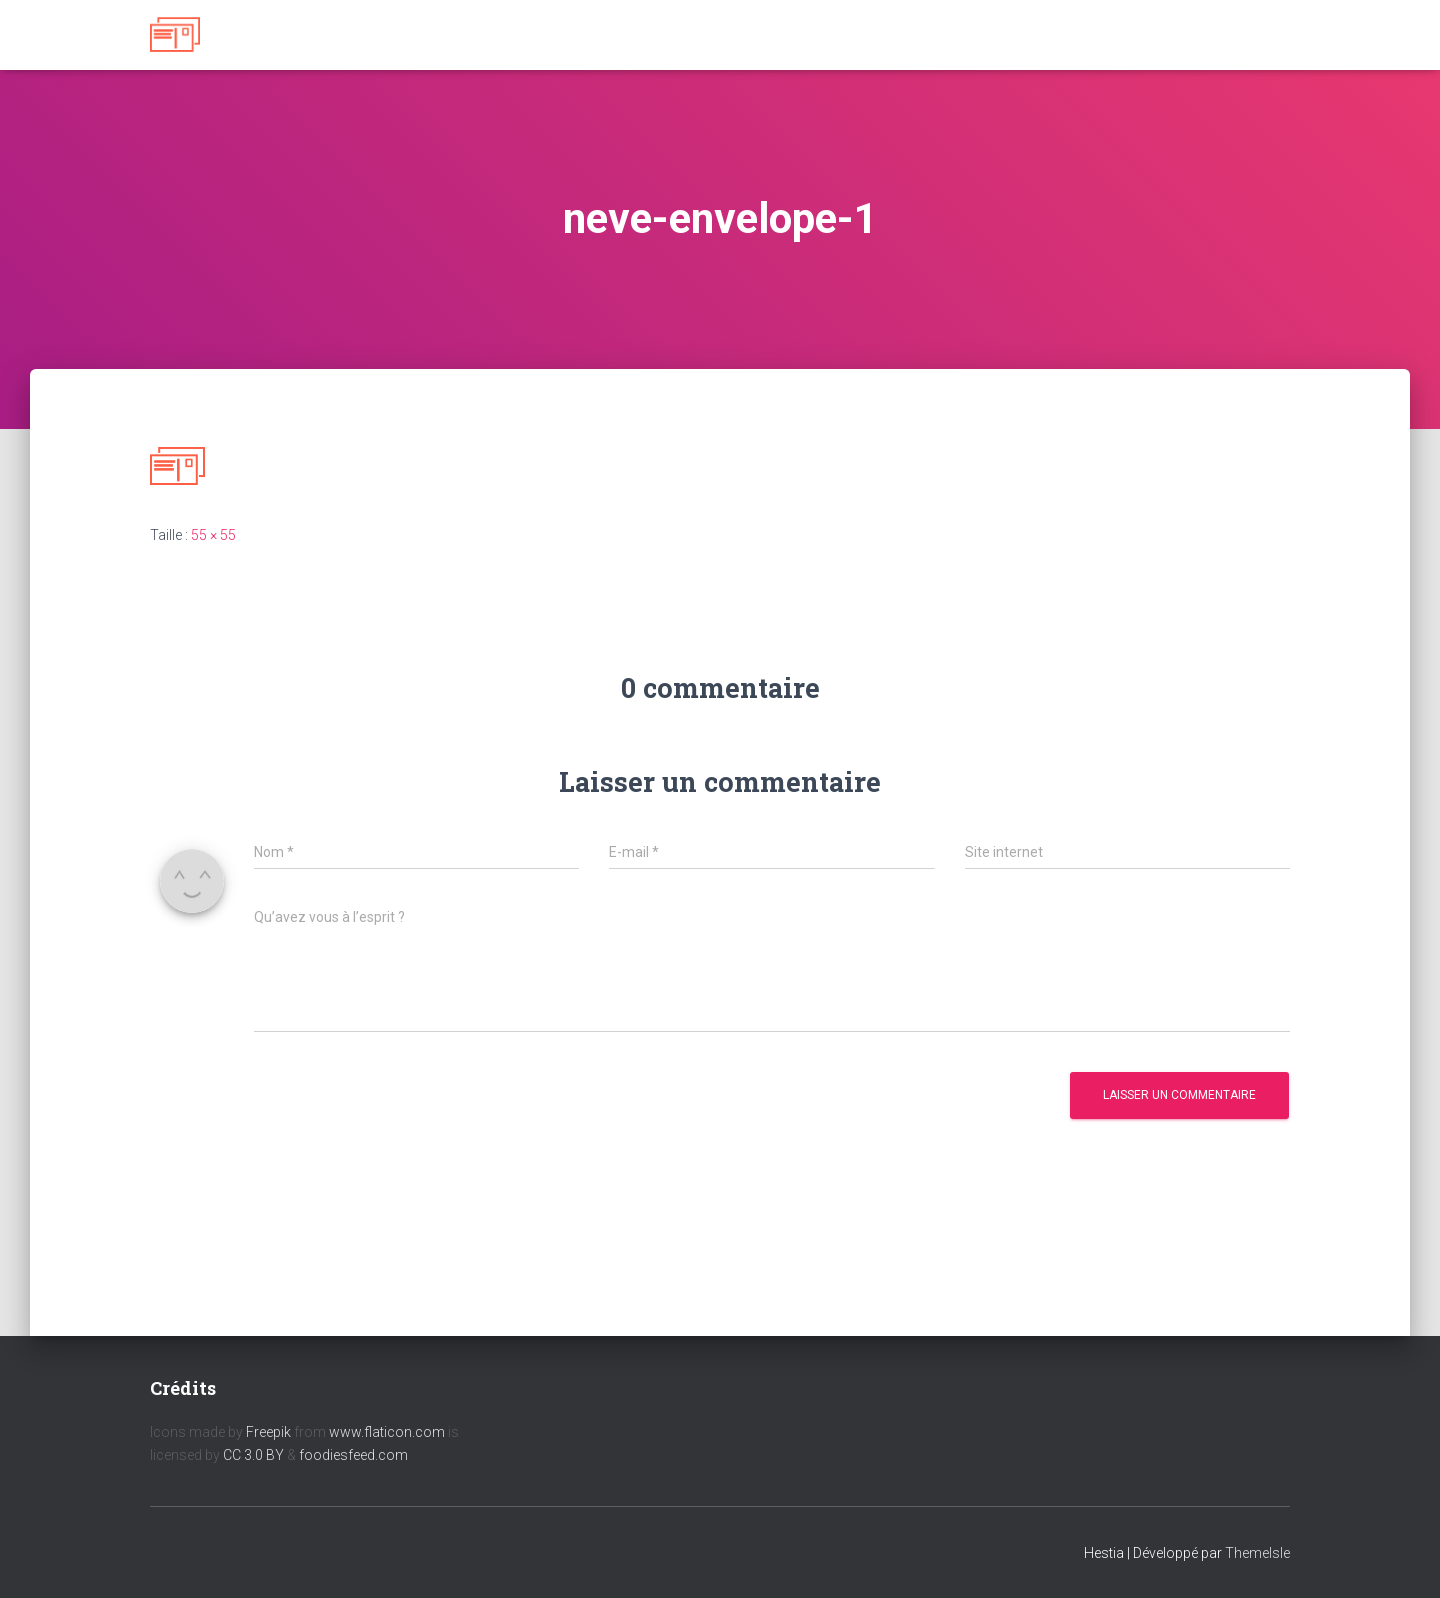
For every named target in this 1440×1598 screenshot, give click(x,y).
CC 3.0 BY (253, 1455)
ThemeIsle (1257, 1553)
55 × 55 (213, 535)
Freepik (268, 1432)
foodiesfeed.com (353, 1455)
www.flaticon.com (387, 1432)
